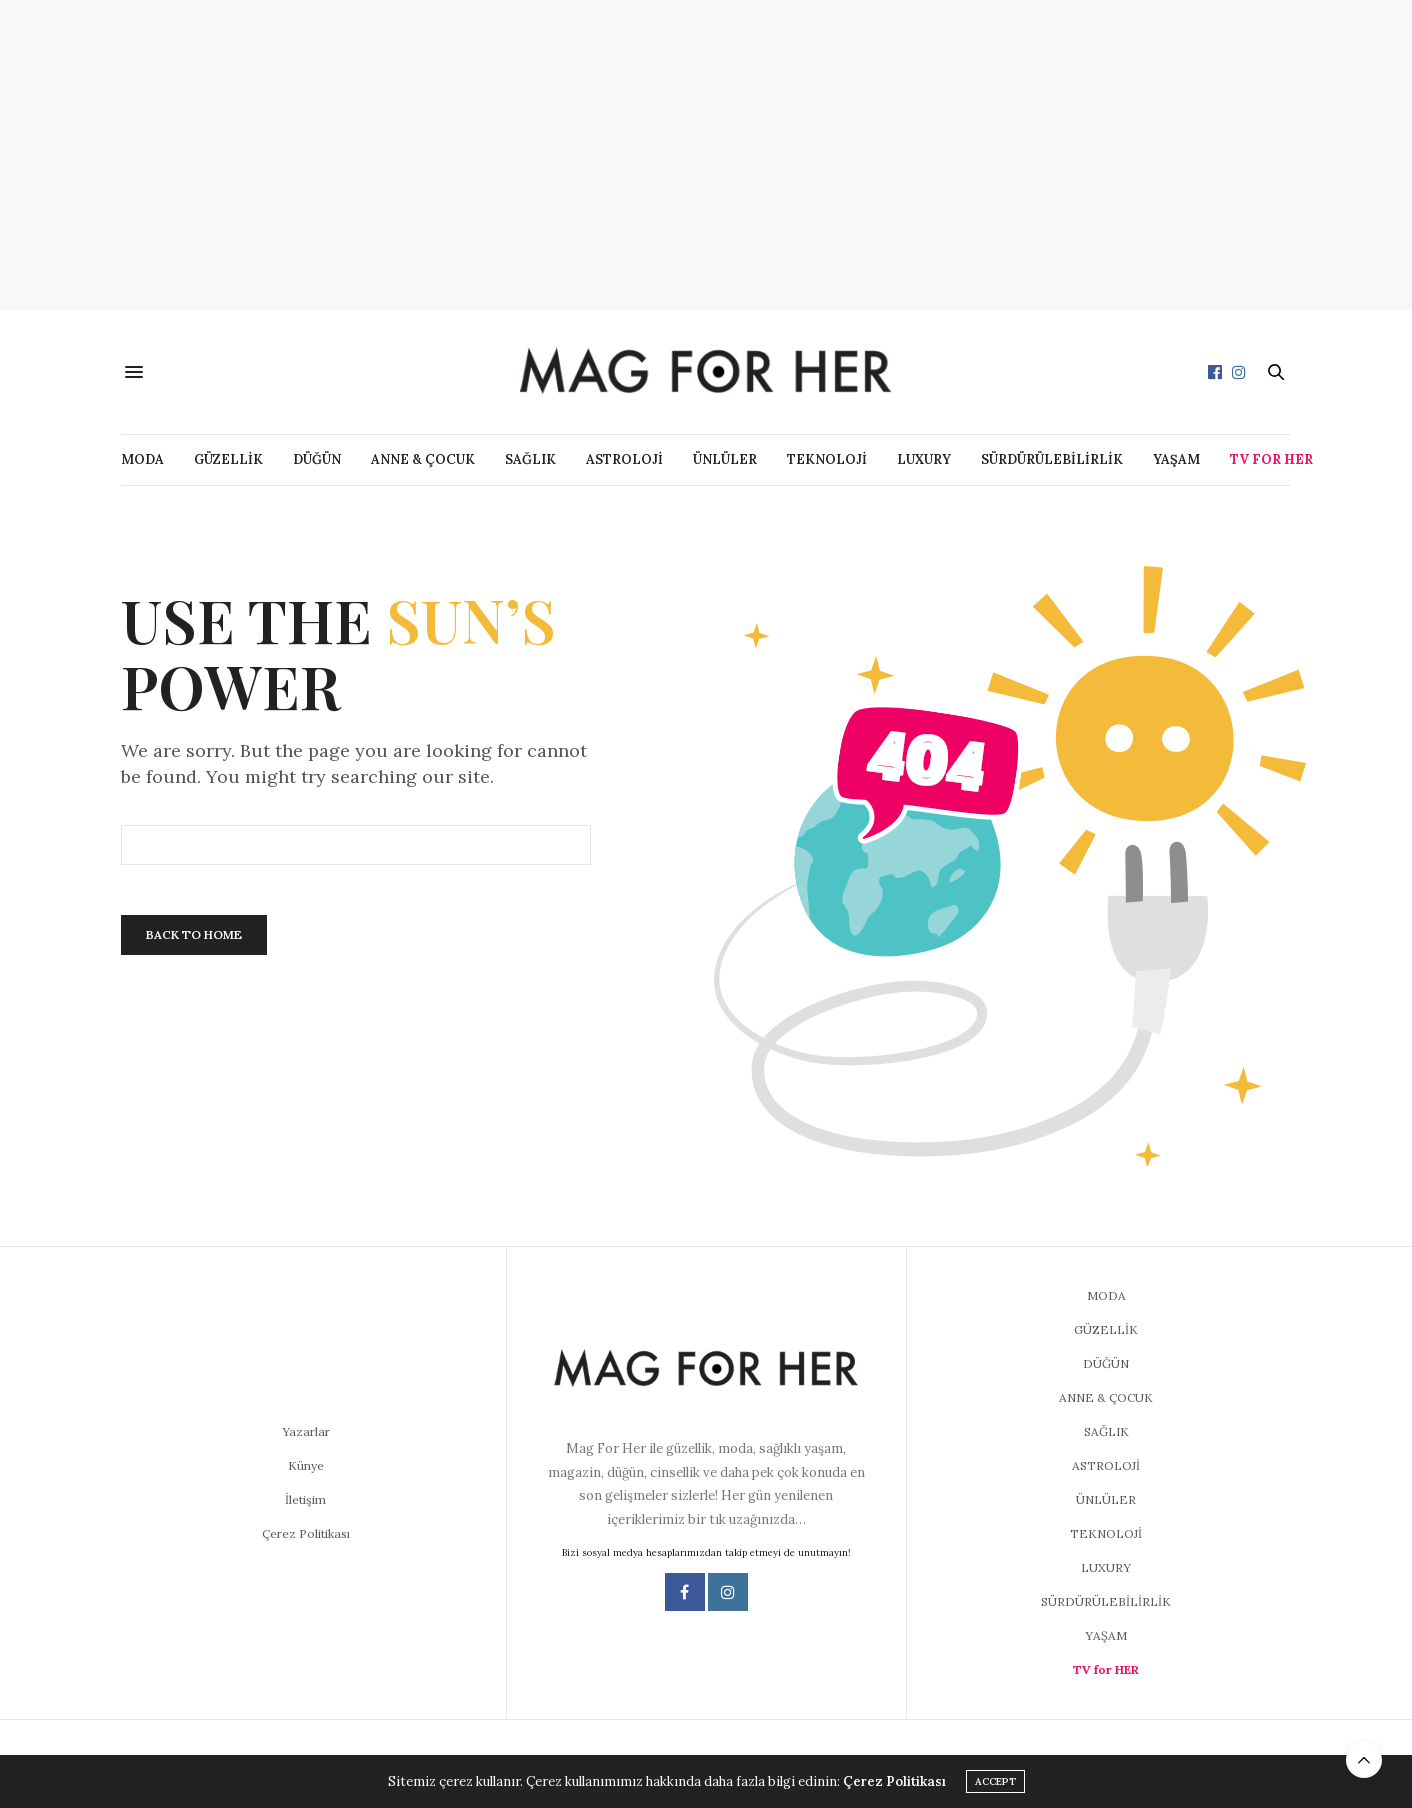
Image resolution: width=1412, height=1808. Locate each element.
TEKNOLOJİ (827, 459)
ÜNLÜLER (725, 459)
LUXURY (924, 459)
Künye (306, 1465)
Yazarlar (306, 1431)
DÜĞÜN (317, 459)
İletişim (305, 1499)
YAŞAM (1176, 459)
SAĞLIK (530, 459)
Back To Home (194, 934)
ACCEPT (995, 1781)
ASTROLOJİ (624, 459)
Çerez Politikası (306, 1533)
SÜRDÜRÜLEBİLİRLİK (1052, 459)
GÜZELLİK (228, 459)
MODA (142, 459)
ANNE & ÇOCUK (423, 459)
